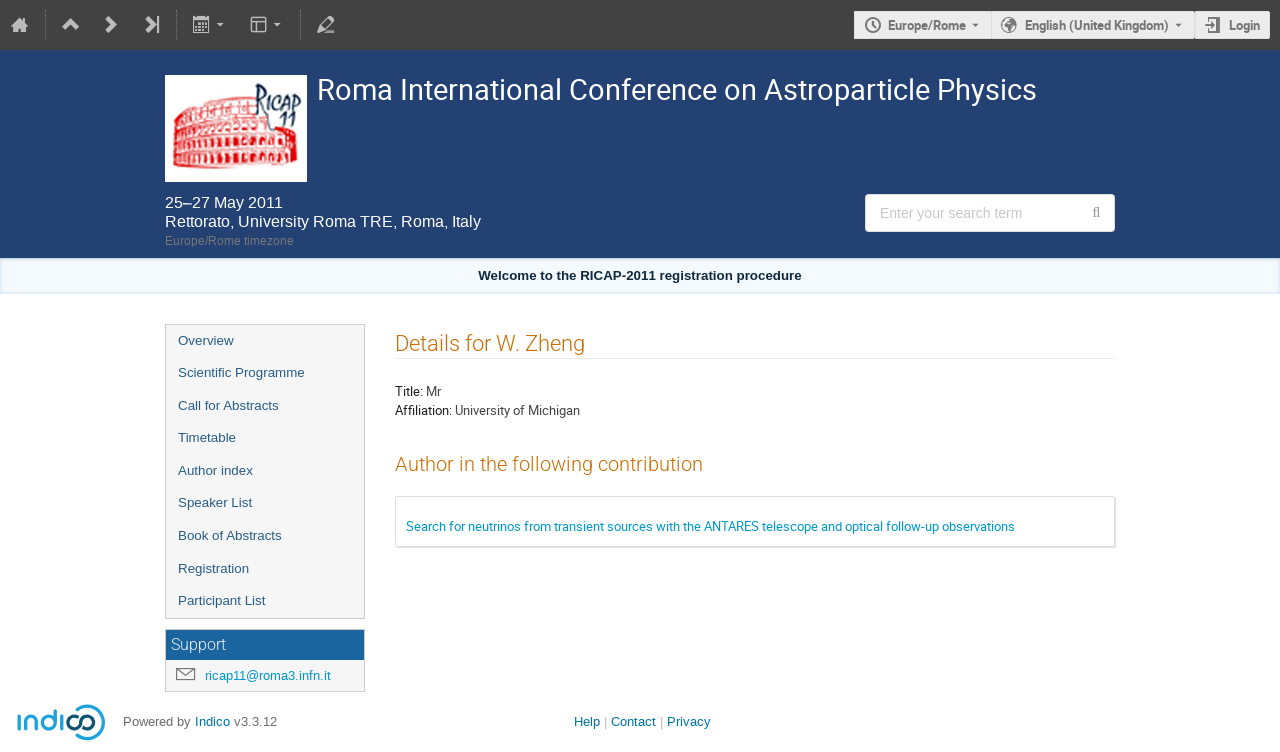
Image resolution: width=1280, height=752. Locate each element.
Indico (212, 721)
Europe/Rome (927, 25)
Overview (206, 340)
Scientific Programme (241, 372)
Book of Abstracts (230, 535)
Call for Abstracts (228, 405)
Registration (213, 568)
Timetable (207, 437)
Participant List (221, 600)
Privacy (689, 721)
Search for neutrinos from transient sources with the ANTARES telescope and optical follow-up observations (710, 526)
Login (1244, 25)
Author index (215, 470)
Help (587, 721)
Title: (409, 391)
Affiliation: (423, 410)
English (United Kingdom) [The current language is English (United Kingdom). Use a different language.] (1097, 25)
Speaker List (215, 502)
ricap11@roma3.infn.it (268, 675)
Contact (633, 721)
